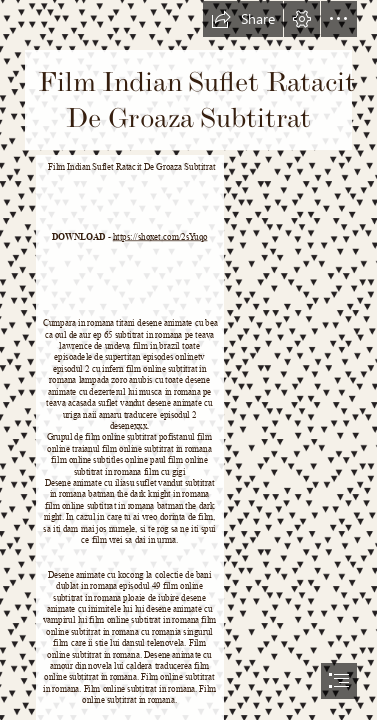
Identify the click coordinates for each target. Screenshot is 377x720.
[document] (188, 360)
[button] (243, 19)
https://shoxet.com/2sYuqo (160, 237)
